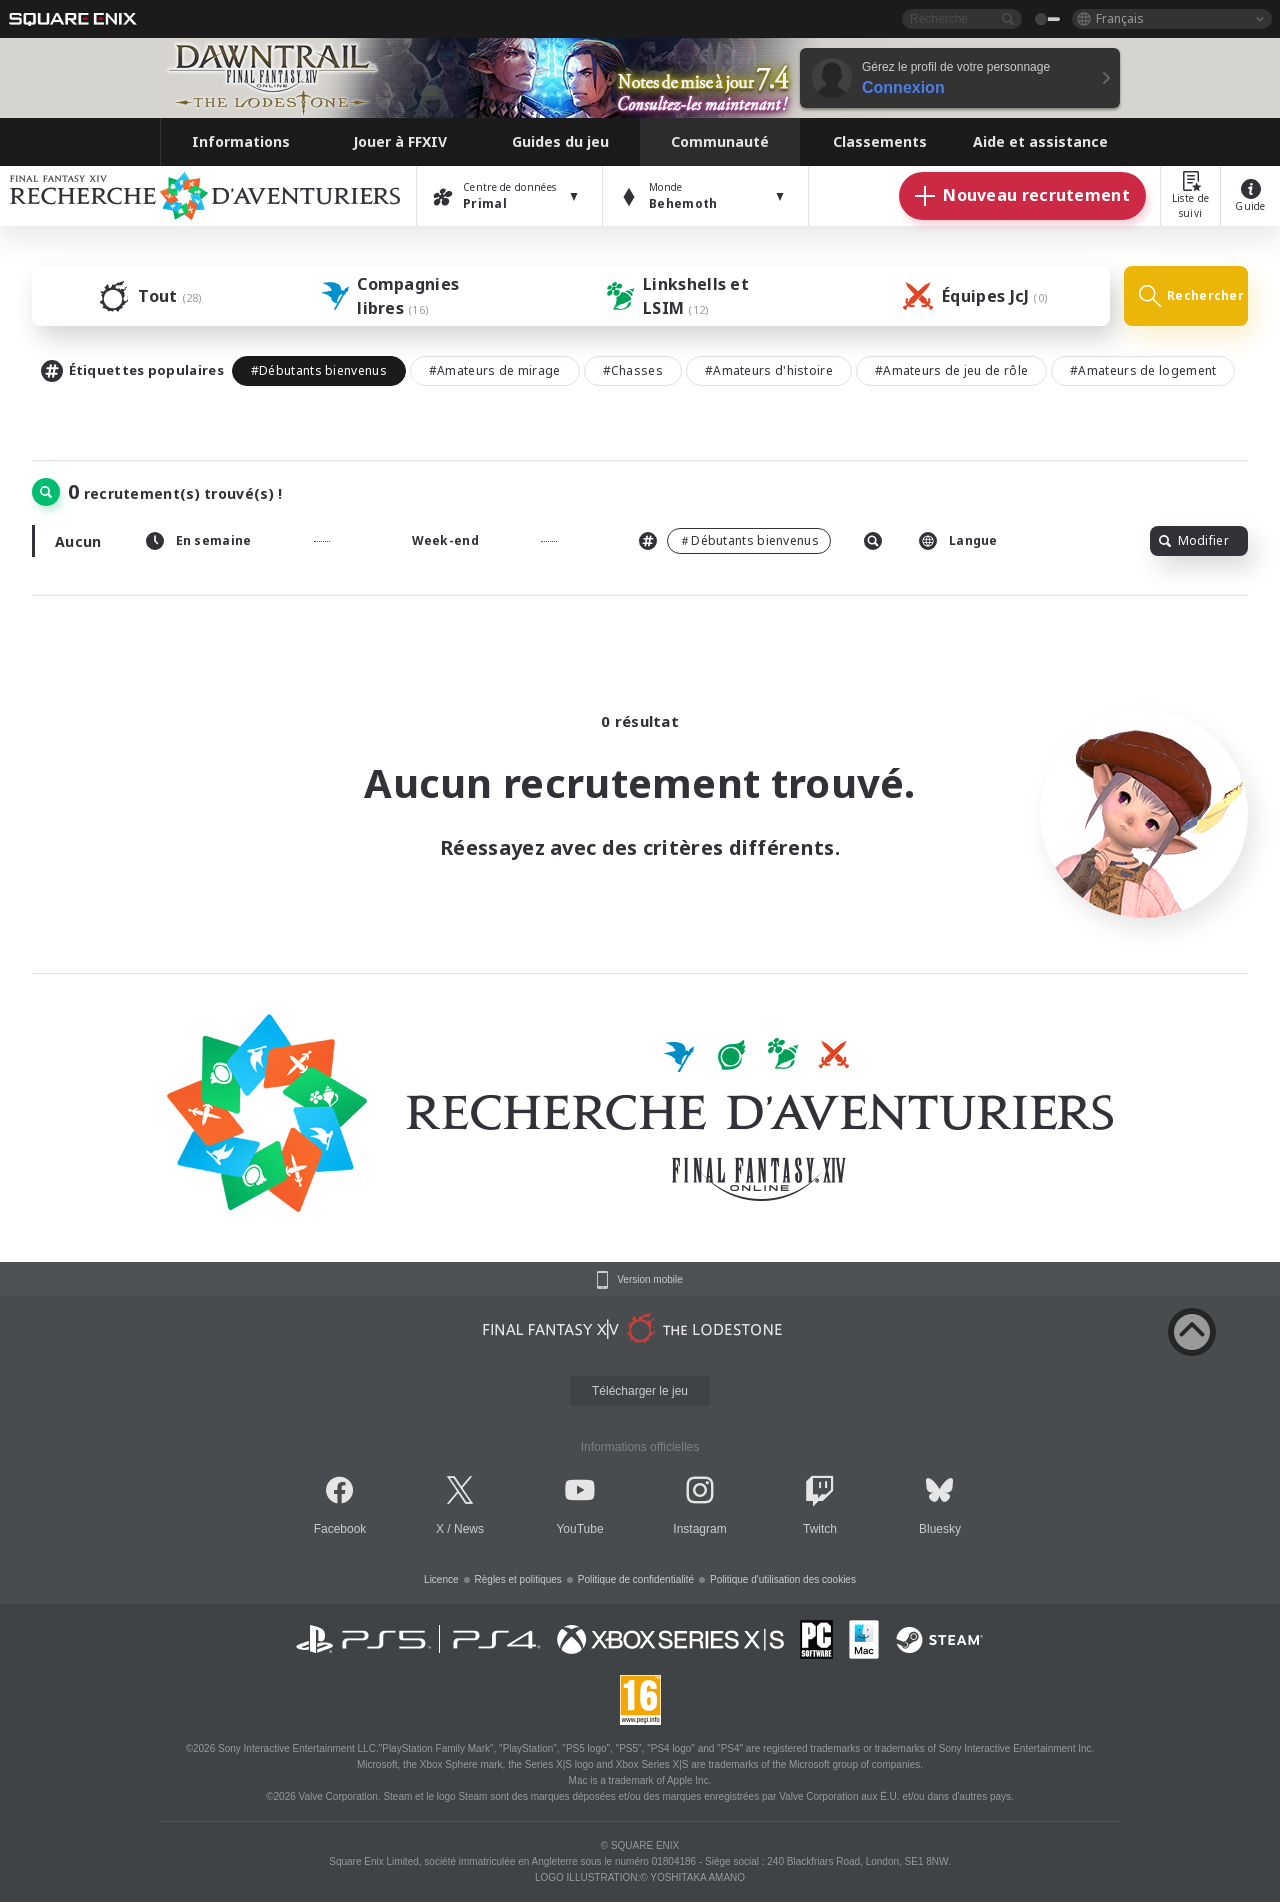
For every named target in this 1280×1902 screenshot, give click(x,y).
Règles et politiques (518, 1579)
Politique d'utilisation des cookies (783, 1579)
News (469, 1529)
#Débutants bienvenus (319, 370)
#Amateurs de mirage (495, 370)
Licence (441, 1579)
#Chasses (633, 370)
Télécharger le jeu (640, 1391)
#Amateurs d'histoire (769, 370)
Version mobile (650, 1280)
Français (1120, 18)
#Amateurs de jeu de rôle (951, 370)
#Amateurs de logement (1143, 370)
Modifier (1194, 540)
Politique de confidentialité (636, 1579)
